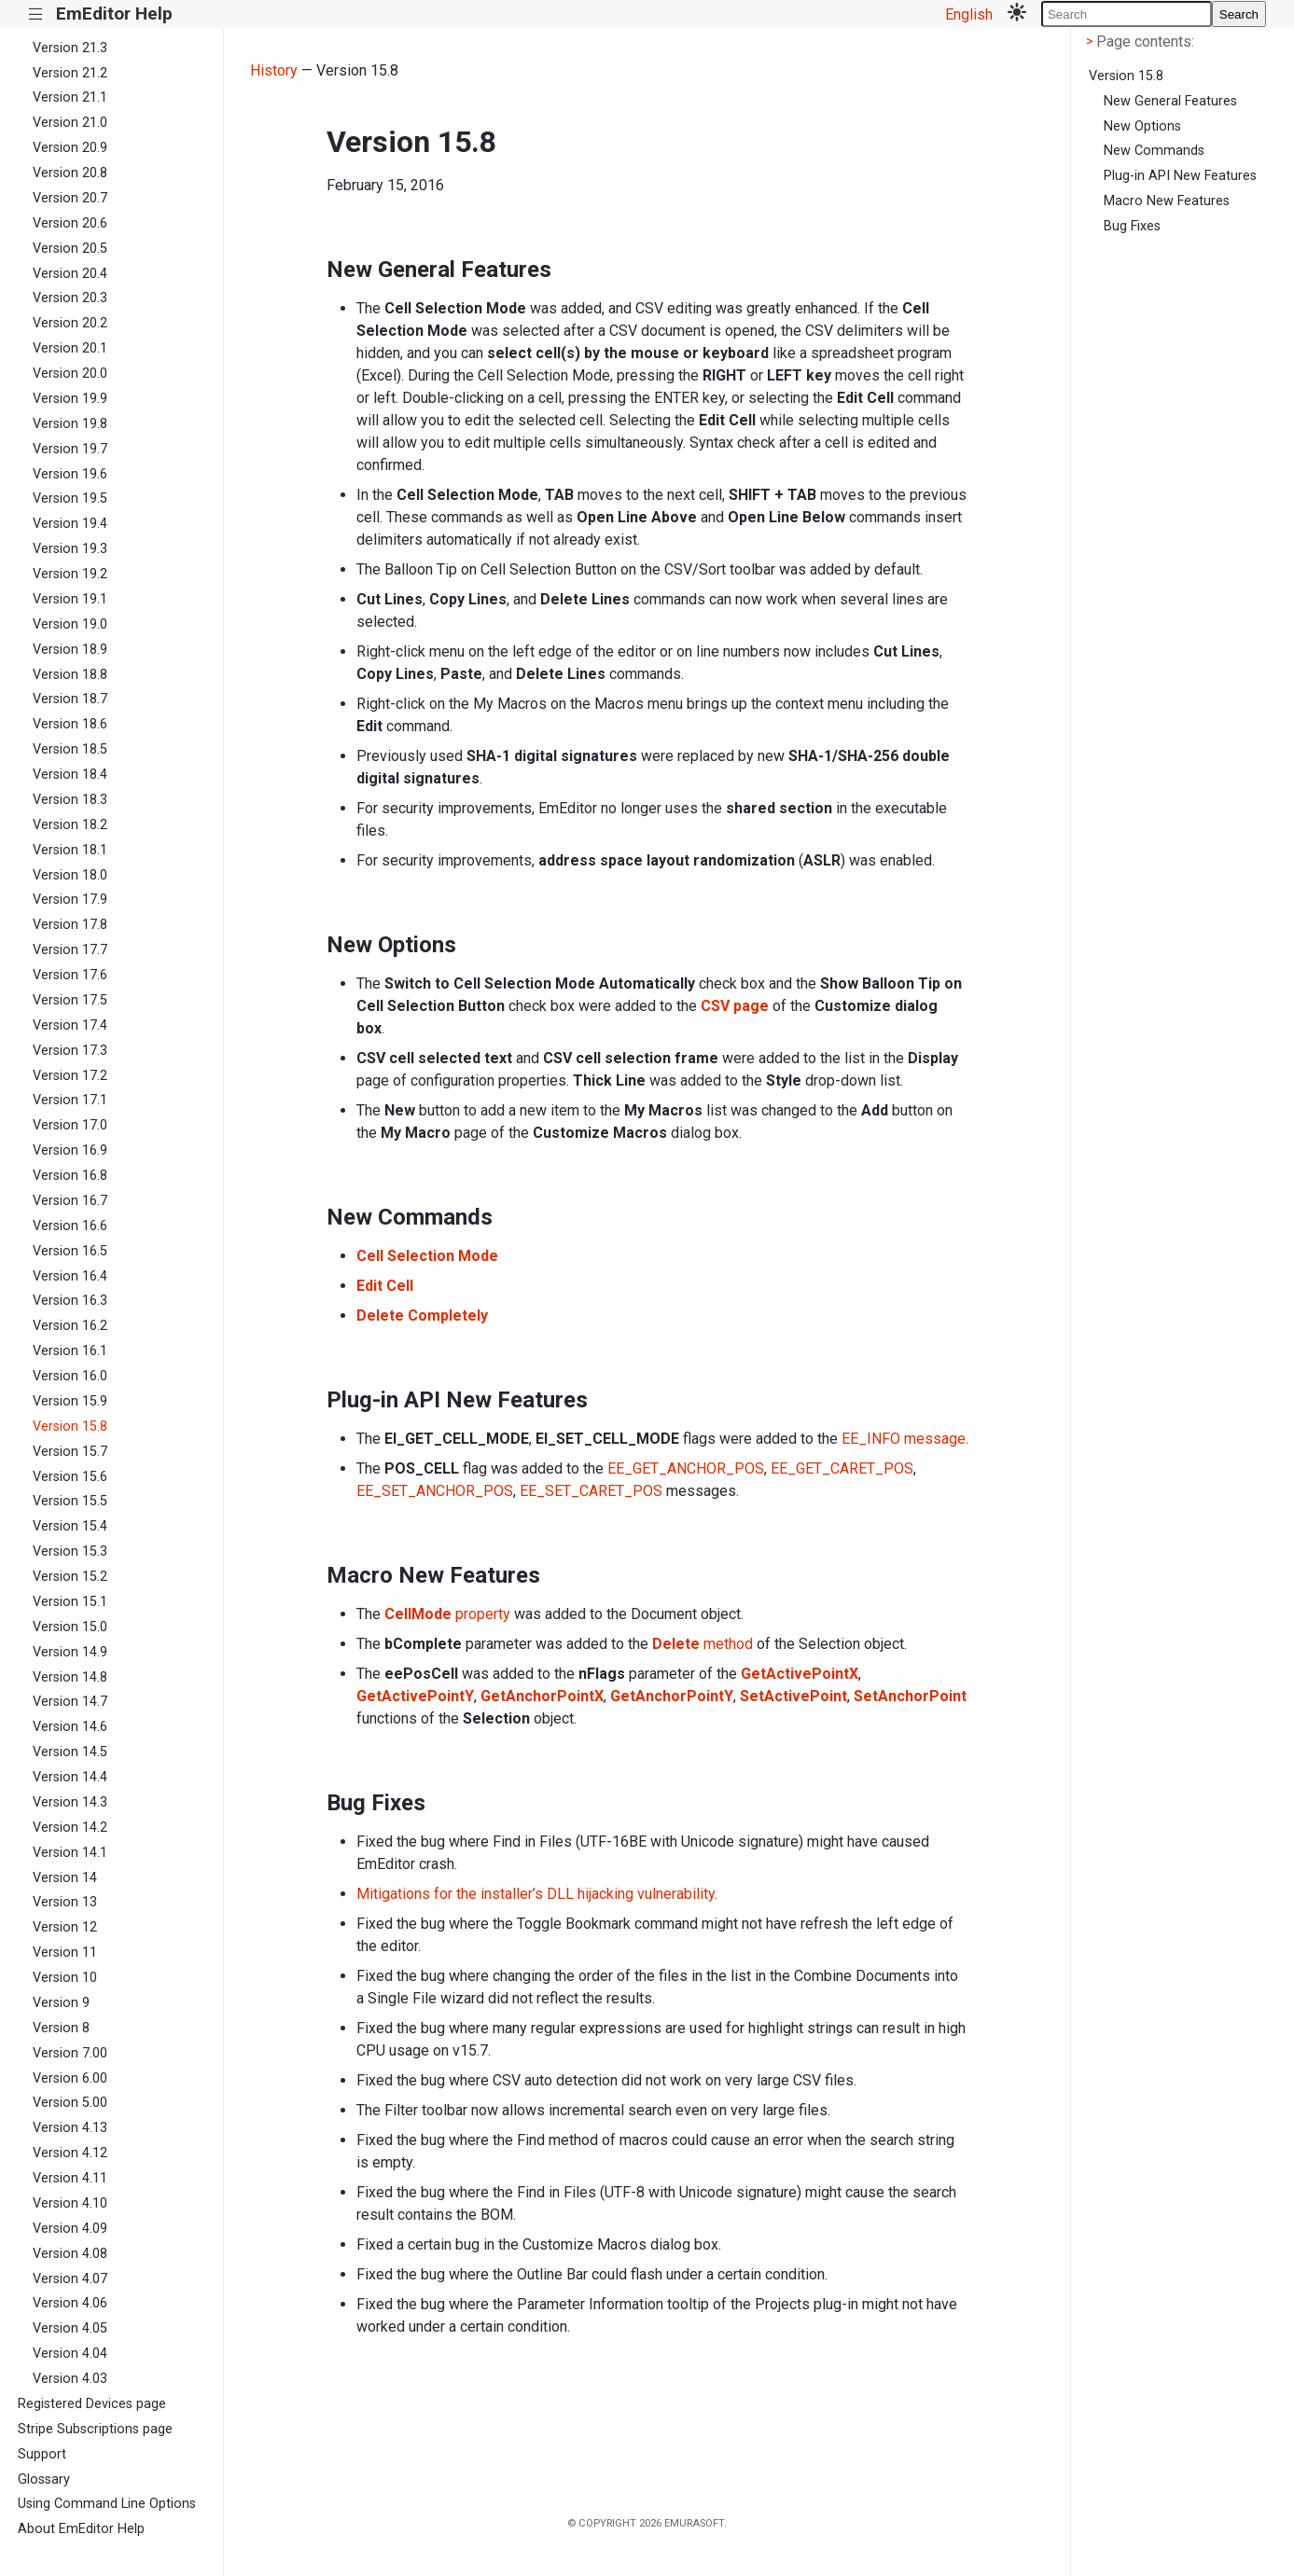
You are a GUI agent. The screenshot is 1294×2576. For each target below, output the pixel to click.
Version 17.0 (70, 1125)
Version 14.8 (70, 1677)
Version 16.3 (70, 1301)
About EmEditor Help (81, 2529)
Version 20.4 (70, 274)
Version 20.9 (70, 148)
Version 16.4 (70, 1276)
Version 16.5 (70, 1251)
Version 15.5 (70, 1501)
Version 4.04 (70, 2353)
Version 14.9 (70, 1652)
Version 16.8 (70, 1176)
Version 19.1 (70, 599)
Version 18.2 (70, 825)
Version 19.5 (70, 498)
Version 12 (65, 1927)
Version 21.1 (70, 97)
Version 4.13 (70, 2128)
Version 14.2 (70, 1827)
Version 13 (65, 1902)
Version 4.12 (70, 2153)
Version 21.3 (70, 48)
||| (36, 14)
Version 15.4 (70, 1526)
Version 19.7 (70, 449)
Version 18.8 (70, 675)
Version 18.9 (70, 650)
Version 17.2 (70, 1076)
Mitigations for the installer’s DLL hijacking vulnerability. (536, 1894)
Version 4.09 (70, 2229)
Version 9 (61, 2003)
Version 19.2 (70, 574)
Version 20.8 (70, 173)
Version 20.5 (70, 248)
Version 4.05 (70, 2328)
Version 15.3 (70, 1551)
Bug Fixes (1132, 226)
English (969, 14)
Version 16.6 (70, 1226)
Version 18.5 (70, 749)
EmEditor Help (114, 13)
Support (42, 2454)
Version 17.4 (70, 1025)
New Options (1142, 126)
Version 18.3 (70, 800)
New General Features (1170, 101)
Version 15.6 (70, 1477)
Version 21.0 (70, 123)
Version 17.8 (70, 925)
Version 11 (65, 1952)
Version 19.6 (70, 474)
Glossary (44, 2479)
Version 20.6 (70, 223)
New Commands (1154, 151)
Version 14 (65, 1878)
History (274, 70)
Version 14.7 (70, 1702)
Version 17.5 (70, 1000)
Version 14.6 (70, 1727)
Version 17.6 (70, 975)
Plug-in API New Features (1180, 176)
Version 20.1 (70, 348)
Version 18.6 (70, 724)
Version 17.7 (70, 950)
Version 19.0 (70, 624)
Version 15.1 (70, 1602)
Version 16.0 (70, 1376)
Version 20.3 (70, 298)
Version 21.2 (70, 73)
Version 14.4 (70, 1777)
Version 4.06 (70, 2303)
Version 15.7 (70, 1452)
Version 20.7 (70, 198)
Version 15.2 (70, 1577)
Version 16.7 (70, 1201)
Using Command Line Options (107, 2504)
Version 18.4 (70, 774)
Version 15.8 (70, 1426)
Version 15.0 (70, 1627)
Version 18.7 (70, 699)
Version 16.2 (70, 1326)
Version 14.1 (70, 1853)
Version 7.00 (70, 2053)
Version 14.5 (70, 1752)
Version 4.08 (70, 2254)
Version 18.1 (70, 850)
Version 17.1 (70, 1100)
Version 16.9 (70, 1150)
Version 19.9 (70, 399)
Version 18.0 (70, 875)
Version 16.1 (70, 1351)
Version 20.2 (70, 323)
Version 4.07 (70, 2279)
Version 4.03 (70, 2379)
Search (1239, 14)
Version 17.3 (70, 1051)
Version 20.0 (70, 373)
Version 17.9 (70, 899)
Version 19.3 (70, 549)
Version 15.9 (70, 1401)
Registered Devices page (92, 2404)
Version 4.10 (70, 2203)
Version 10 (65, 1978)
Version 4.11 (70, 2178)
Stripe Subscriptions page (95, 2429)
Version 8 (61, 2028)
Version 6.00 (70, 2078)
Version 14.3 (70, 1802)
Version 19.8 (70, 424)
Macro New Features (1167, 201)
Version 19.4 (70, 524)
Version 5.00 (70, 2103)
